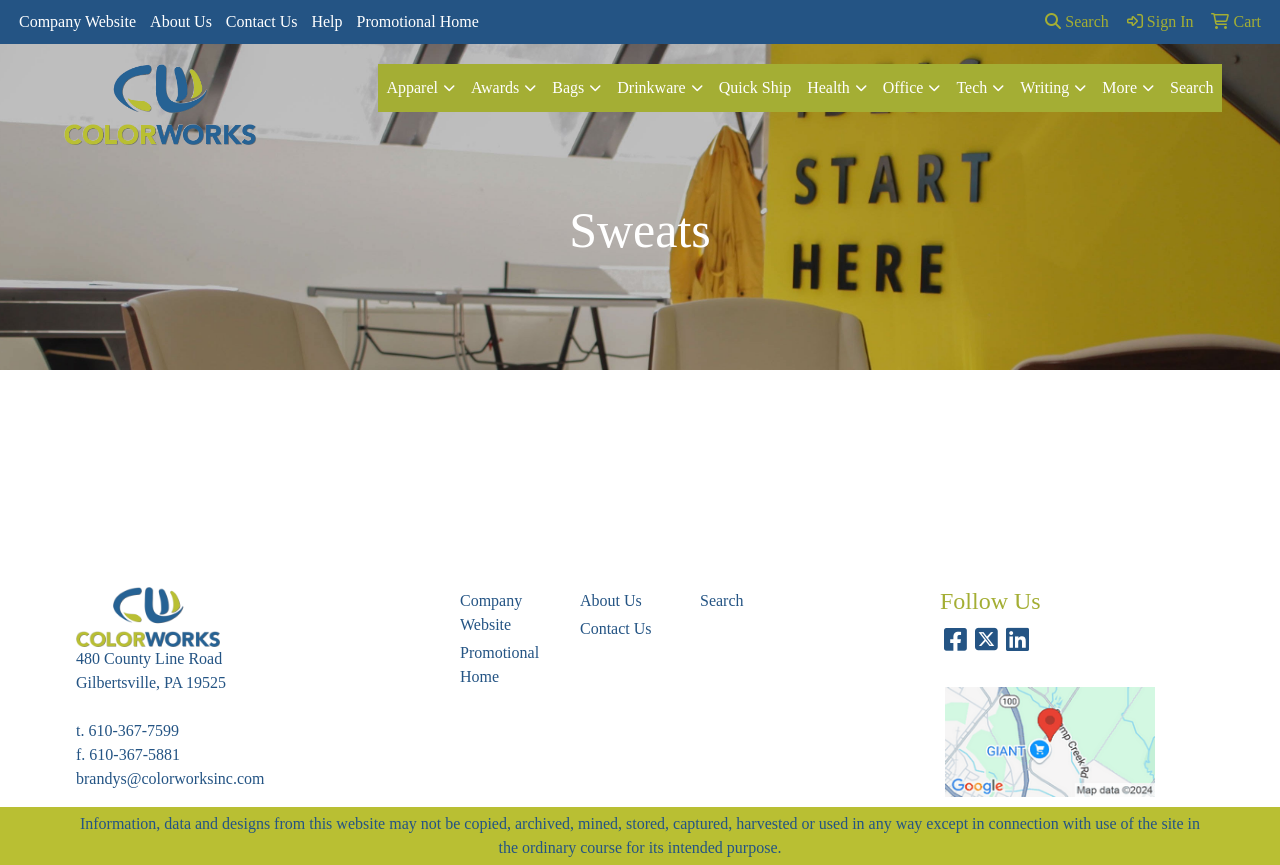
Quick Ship (755, 87)
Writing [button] (1044, 87)
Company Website (77, 21)
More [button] (1119, 87)
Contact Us (262, 21)
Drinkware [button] (651, 87)
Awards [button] (495, 87)
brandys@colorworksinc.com (170, 778)
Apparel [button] (412, 87)
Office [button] (903, 87)
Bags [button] (568, 87)
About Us (181, 21)
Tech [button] (971, 87)
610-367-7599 (133, 730)
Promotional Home (418, 21)
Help (326, 21)
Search (1077, 21)
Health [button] (828, 87)
